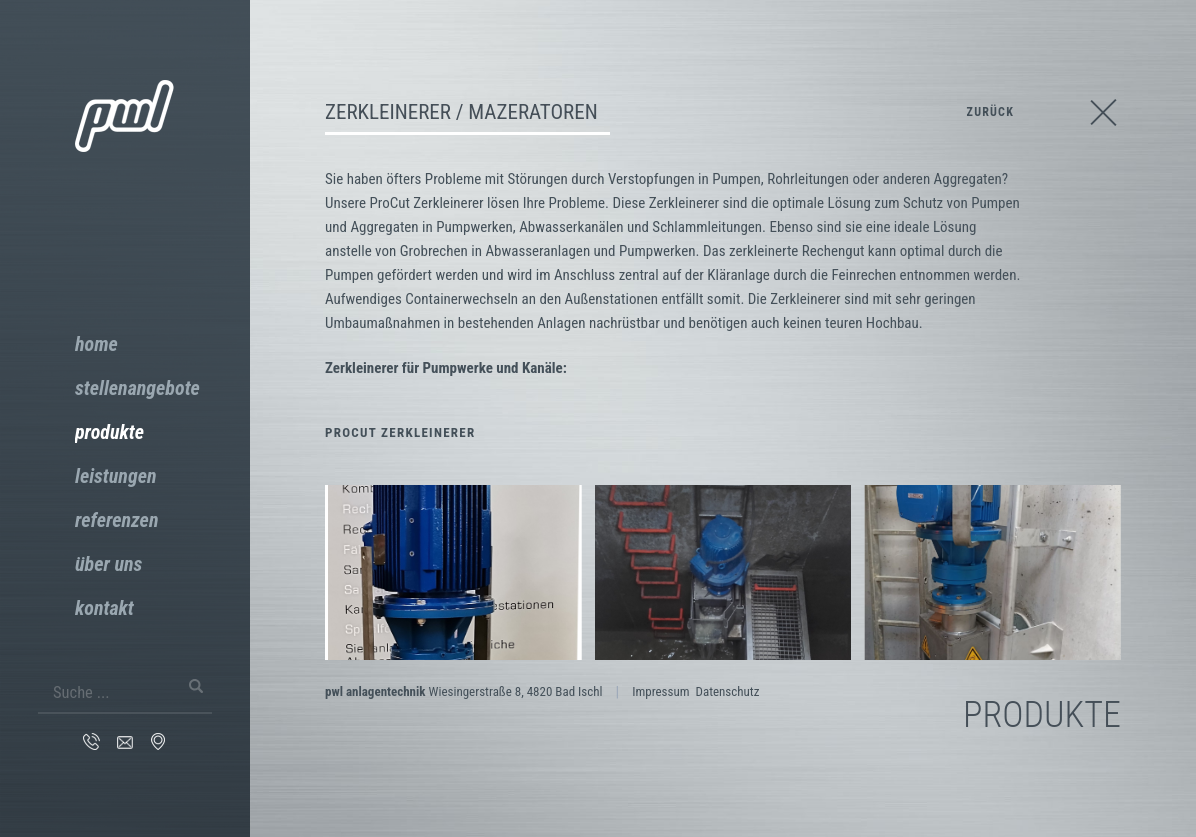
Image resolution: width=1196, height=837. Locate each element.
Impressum (660, 691)
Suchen (200, 686)
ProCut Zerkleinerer (400, 432)
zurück (990, 112)
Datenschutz (727, 691)
